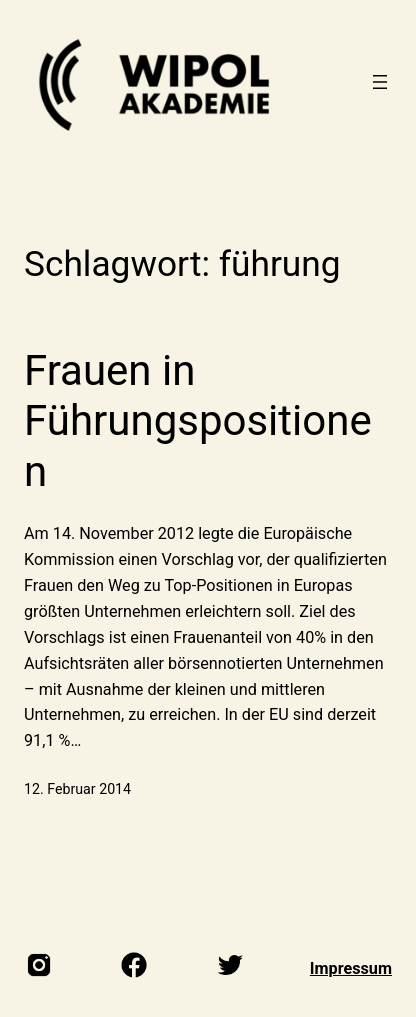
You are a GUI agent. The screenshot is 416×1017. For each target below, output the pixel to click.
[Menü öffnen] (380, 82)
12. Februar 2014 (77, 789)
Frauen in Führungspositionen (198, 421)
